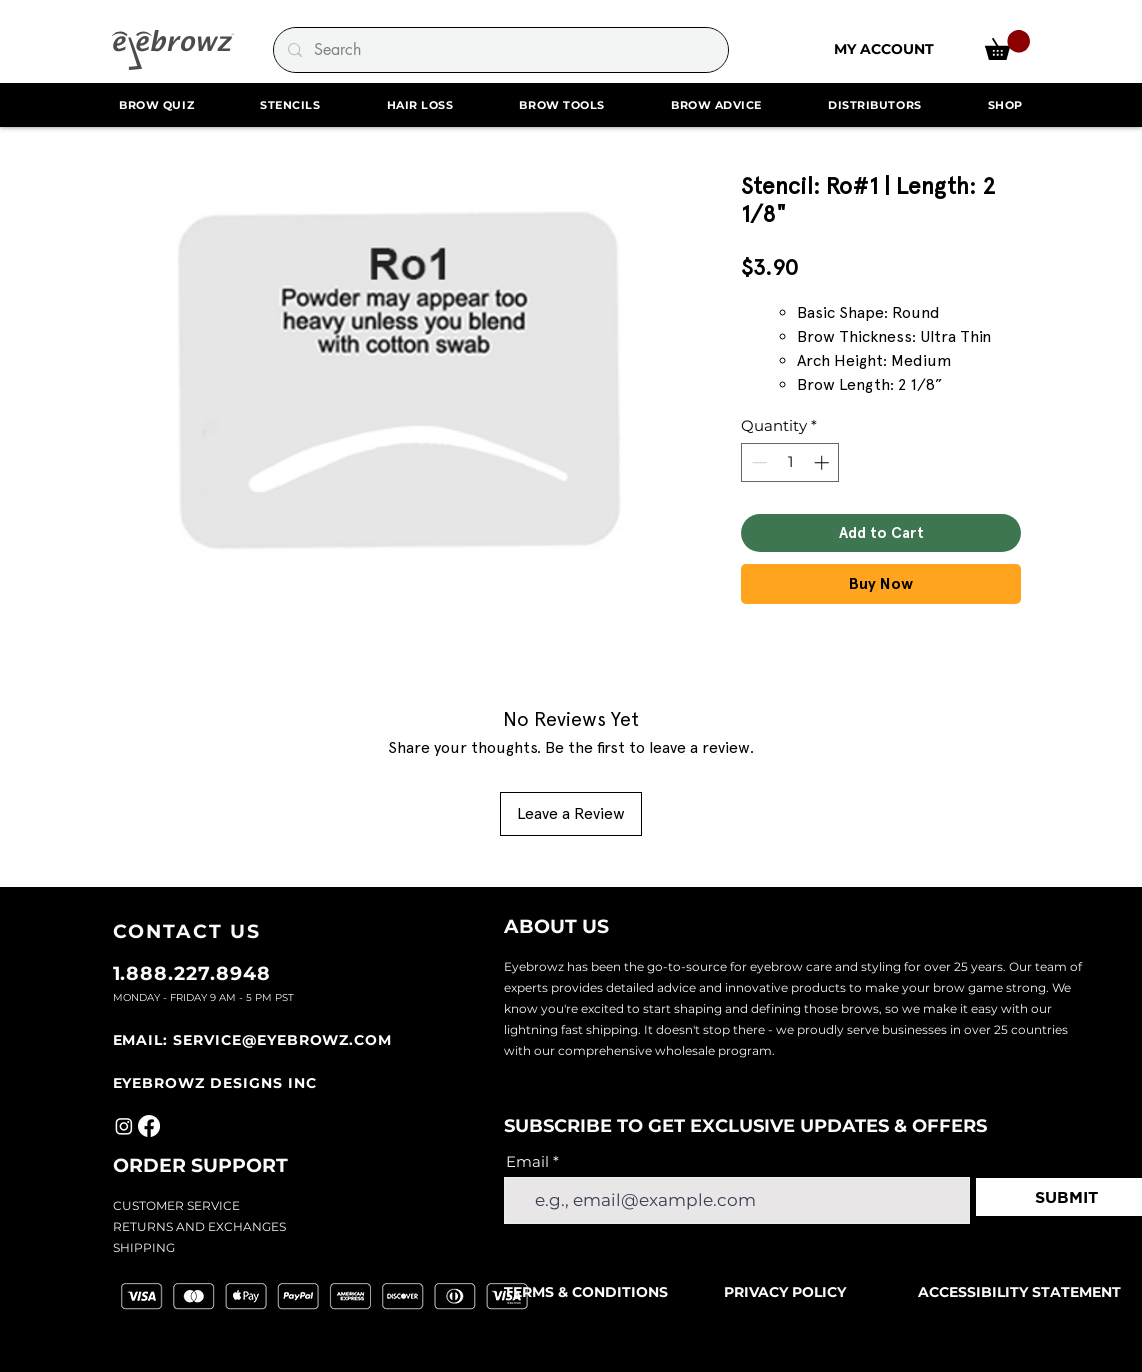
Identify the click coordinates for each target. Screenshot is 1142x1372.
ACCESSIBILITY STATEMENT (1019, 1292)
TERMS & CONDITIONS (588, 1292)
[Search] (500, 50)
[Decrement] (757, 462)
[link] (1007, 45)
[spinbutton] (790, 462)
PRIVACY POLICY (785, 1292)
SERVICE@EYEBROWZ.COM (282, 1040)
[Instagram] (124, 1126)
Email (527, 1161)
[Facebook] (149, 1126)
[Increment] (823, 462)
